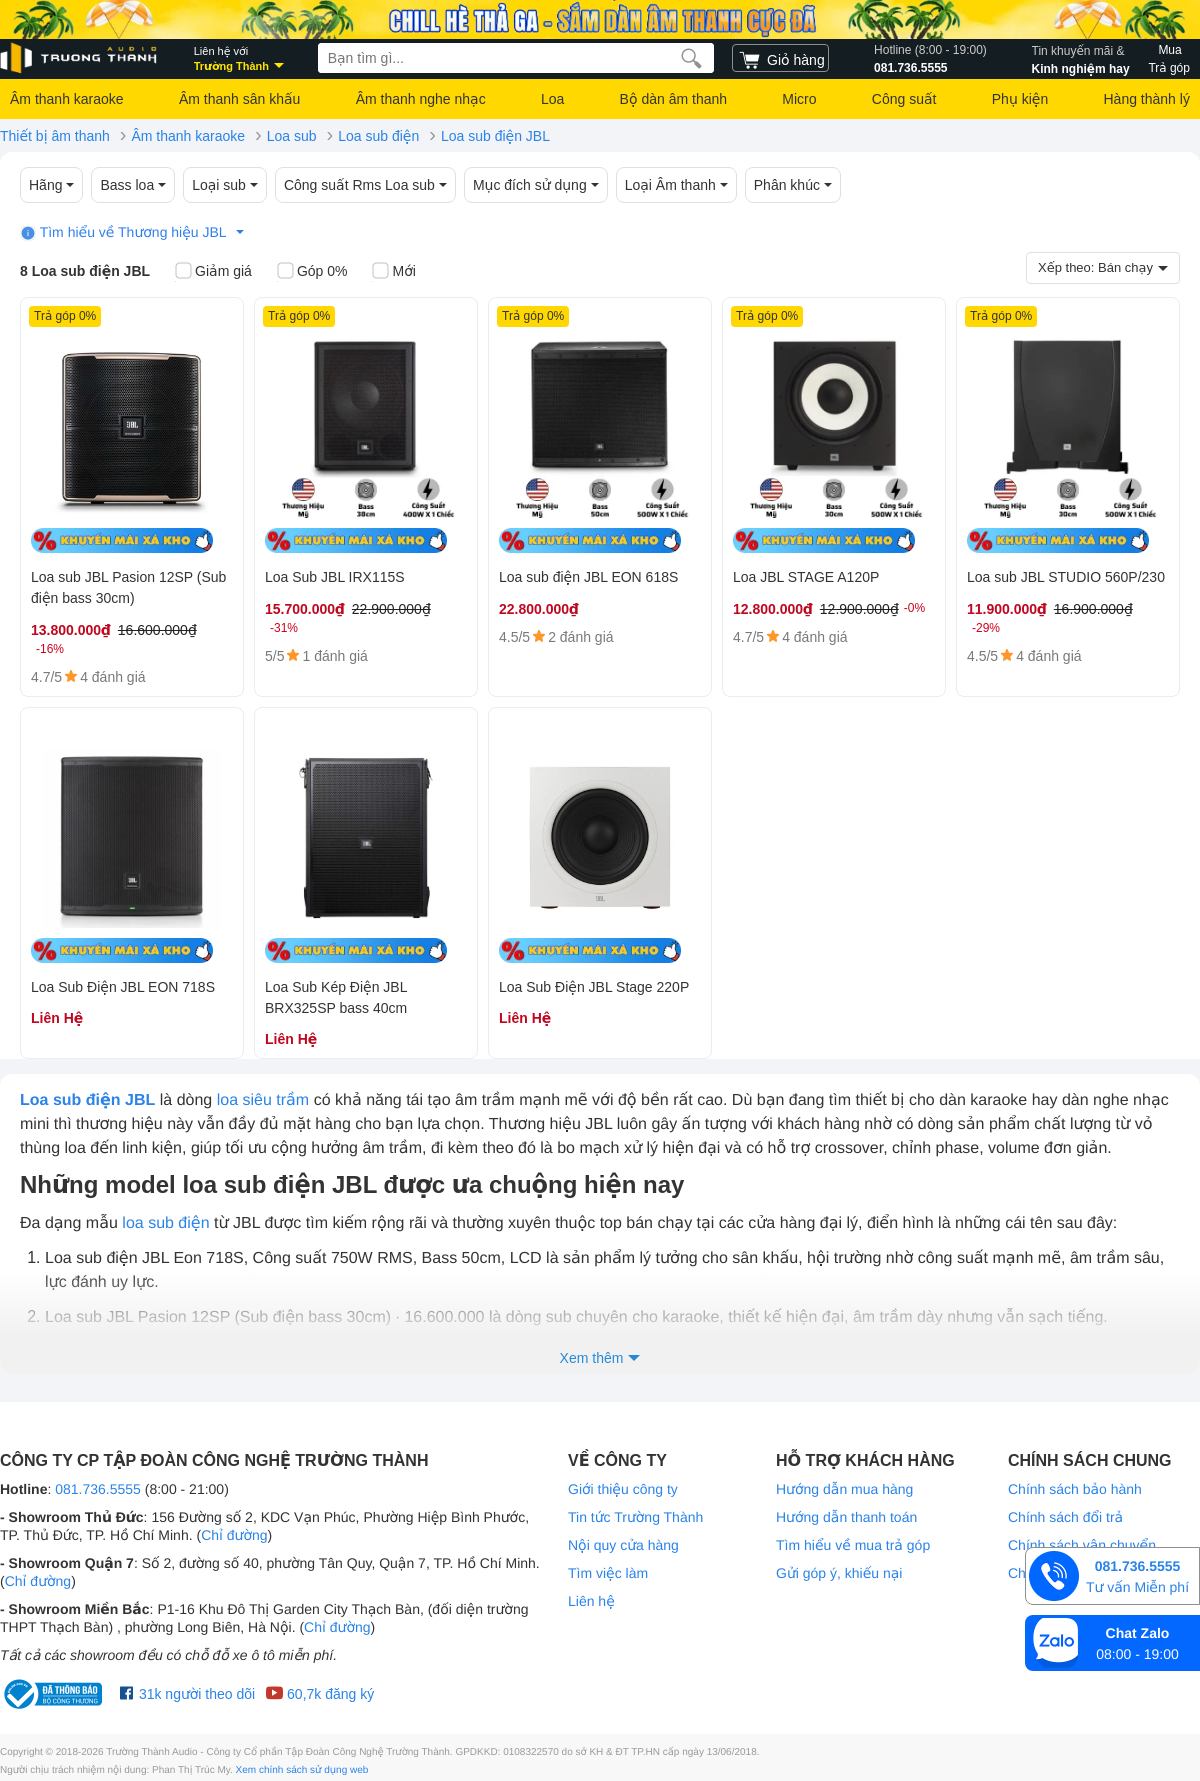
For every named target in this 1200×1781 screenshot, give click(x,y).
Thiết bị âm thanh (55, 136)
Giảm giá (213, 272)
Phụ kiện (1020, 99)
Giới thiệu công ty (623, 1489)
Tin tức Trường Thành (635, 1517)
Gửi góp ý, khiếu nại (839, 1573)
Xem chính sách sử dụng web (302, 1770)
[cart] (780, 58)
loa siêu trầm (263, 1100)
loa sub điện (165, 1223)
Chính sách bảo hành (1075, 1489)
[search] (691, 58)
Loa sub (292, 136)
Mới (393, 272)
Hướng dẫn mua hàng (844, 1489)
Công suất (904, 99)
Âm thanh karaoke (67, 99)
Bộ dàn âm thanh (673, 99)
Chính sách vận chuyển (1082, 1545)
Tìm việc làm (608, 1573)
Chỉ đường (234, 1535)
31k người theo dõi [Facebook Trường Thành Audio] (187, 1694)
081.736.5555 (930, 58)
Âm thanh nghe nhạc (421, 99)
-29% (986, 628)
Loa (552, 99)
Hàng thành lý (1146, 99)
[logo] (80, 58)
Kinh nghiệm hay (1081, 58)
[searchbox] (516, 58)
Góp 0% (312, 272)
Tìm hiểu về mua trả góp (853, 1545)
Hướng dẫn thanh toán (846, 1517)
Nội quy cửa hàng (623, 1545)
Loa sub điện (378, 136)
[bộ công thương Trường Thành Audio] (55, 1694)
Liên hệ (591, 1601)
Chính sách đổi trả (1065, 1517)
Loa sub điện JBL (495, 136)
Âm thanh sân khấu (239, 99)
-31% (284, 628)
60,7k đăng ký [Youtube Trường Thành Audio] (319, 1694)
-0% (914, 608)
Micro (799, 99)
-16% (50, 649)
